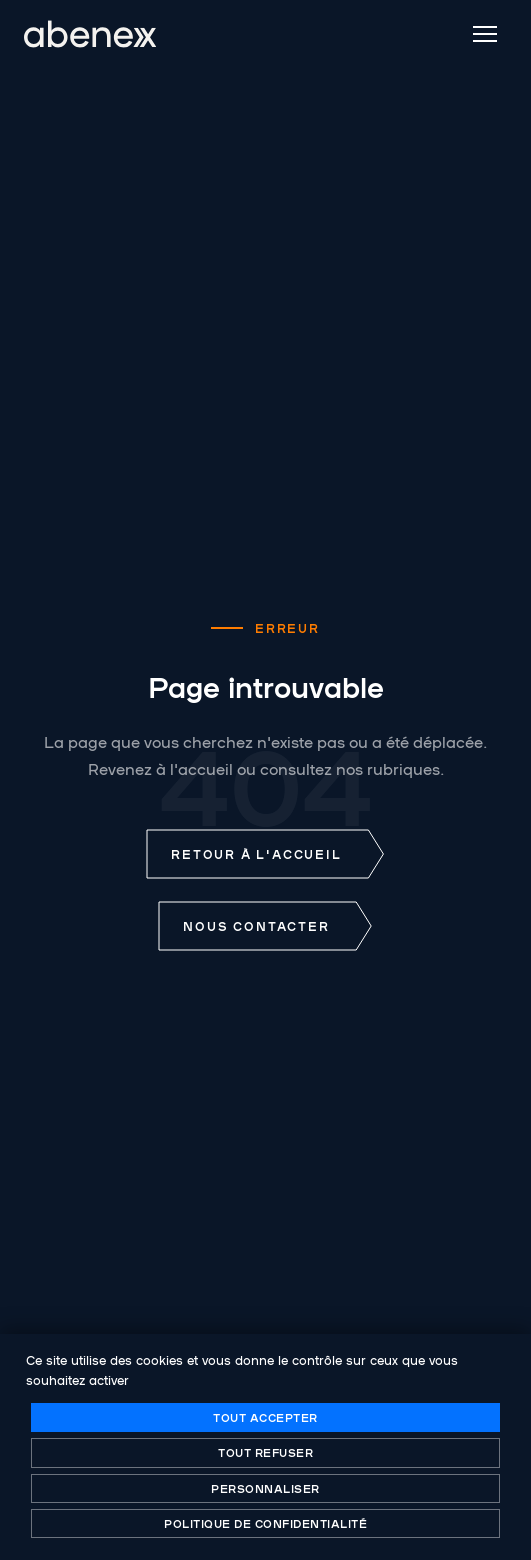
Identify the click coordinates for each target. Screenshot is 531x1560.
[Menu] (485, 34)
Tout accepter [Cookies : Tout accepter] (265, 1417)
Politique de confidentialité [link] (265, 1523)
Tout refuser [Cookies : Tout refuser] (265, 1452)
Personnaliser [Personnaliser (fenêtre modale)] (265, 1488)
